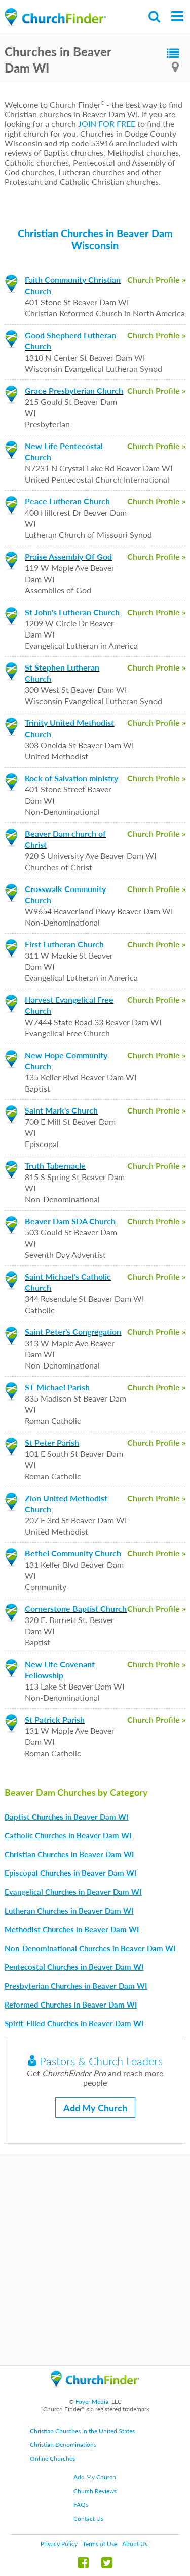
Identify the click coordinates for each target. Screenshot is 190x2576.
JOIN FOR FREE (106, 124)
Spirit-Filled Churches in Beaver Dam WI (74, 2023)
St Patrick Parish (55, 1719)
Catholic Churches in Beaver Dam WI (68, 1835)
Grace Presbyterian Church (74, 390)
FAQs (80, 2504)
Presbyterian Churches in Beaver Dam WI (76, 1985)
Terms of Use (100, 2544)
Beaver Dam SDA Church (70, 1221)
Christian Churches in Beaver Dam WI (69, 1854)
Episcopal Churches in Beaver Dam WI (70, 1873)
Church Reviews (95, 2491)
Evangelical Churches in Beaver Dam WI (73, 1891)
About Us (134, 2544)
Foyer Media (91, 2401)
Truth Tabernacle (55, 1165)
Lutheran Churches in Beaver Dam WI (69, 1910)
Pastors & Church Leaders (95, 2061)
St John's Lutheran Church (72, 612)
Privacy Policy (59, 2544)
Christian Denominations (63, 2444)
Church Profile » (156, 279)
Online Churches (52, 2458)
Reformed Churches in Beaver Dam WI (71, 2004)
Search (154, 16)
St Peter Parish (52, 1442)
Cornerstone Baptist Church (76, 1608)
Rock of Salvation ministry (71, 778)
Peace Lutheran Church (67, 501)
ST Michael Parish (57, 1387)
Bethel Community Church (73, 1553)
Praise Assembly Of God (68, 556)
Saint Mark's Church (61, 1110)
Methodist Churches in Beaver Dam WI (72, 1929)
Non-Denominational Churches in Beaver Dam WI (90, 1948)
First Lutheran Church (64, 944)
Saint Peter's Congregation (73, 1332)
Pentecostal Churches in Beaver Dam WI (74, 1966)
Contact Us (88, 2518)
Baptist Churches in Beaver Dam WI (66, 1816)
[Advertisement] (95, 2260)
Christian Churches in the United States (82, 2431)
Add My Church (95, 2107)
